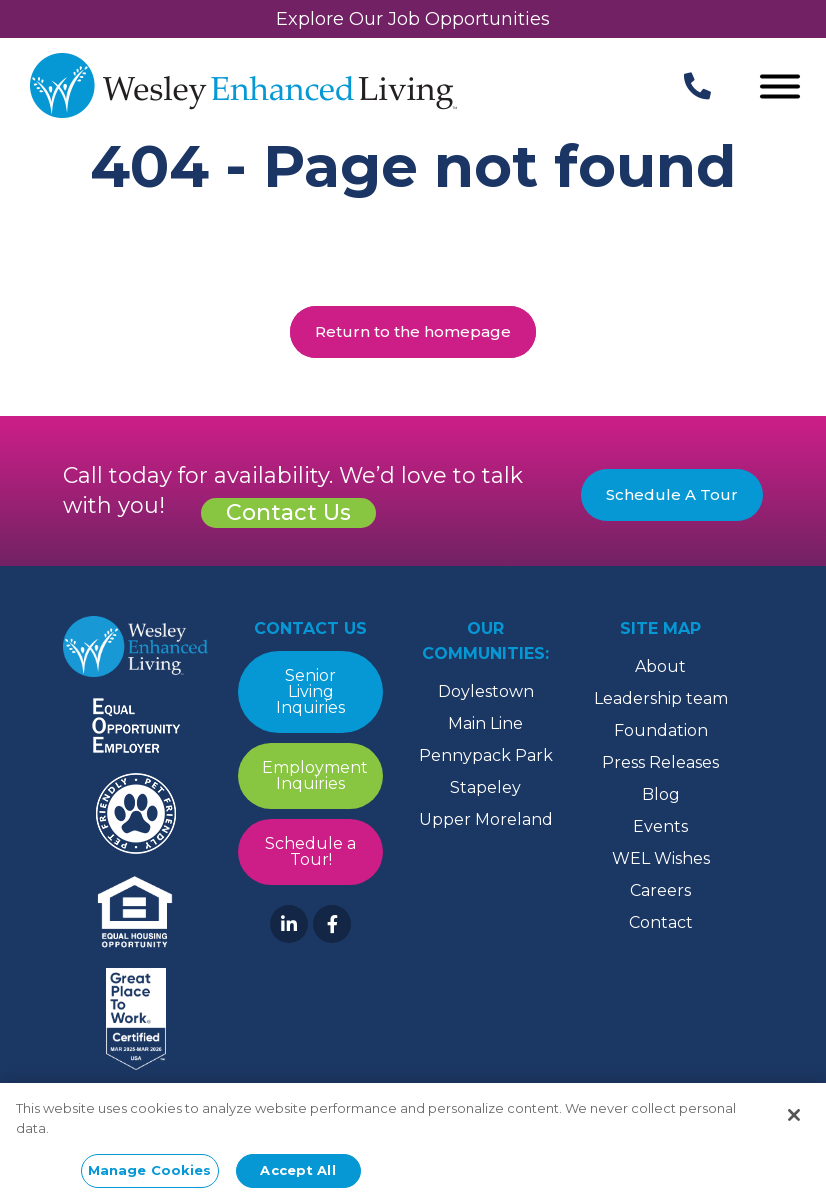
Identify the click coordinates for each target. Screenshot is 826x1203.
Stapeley (485, 787)
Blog (661, 794)
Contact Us (288, 512)
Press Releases (660, 762)
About (660, 666)
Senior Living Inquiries (310, 691)
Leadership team (661, 698)
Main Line (485, 723)
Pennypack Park (486, 755)
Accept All (297, 1172)
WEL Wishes (661, 858)
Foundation (661, 730)
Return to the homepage (413, 331)
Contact (661, 922)
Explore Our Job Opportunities (413, 19)
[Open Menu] (780, 88)
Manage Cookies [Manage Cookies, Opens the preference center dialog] (150, 1172)
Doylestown (486, 691)
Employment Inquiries (315, 775)
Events (660, 826)
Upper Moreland (486, 819)
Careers (660, 890)
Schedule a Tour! (310, 851)
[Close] (794, 1117)
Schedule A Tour (672, 494)
